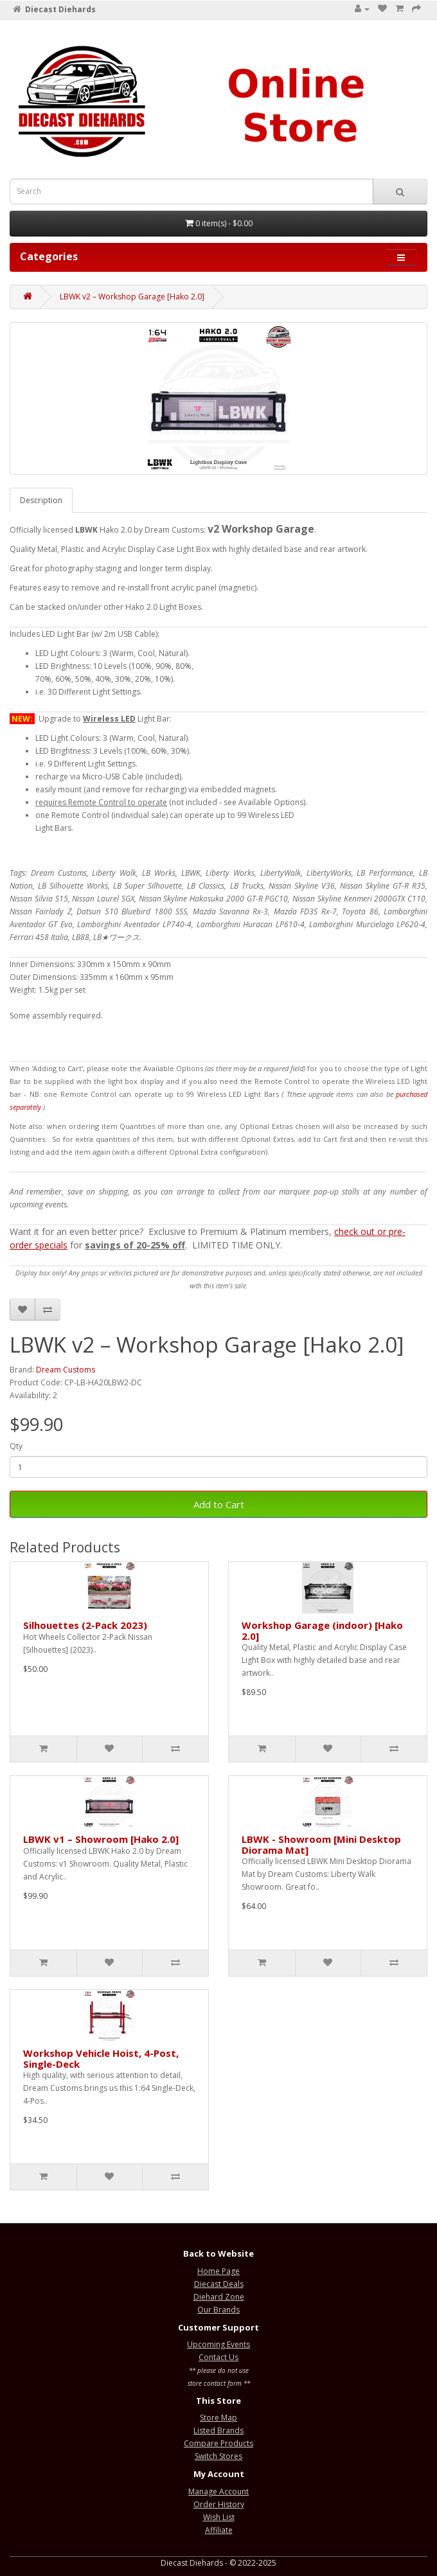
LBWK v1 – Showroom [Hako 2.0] (101, 1839)
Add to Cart (218, 1504)
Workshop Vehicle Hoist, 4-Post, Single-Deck (101, 2058)
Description (41, 500)
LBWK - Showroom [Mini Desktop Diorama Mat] (321, 1844)
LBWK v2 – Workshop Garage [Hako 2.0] (132, 296)
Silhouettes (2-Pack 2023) (85, 1625)
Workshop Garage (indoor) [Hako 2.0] (322, 1630)
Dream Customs (65, 1369)
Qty (16, 1446)
